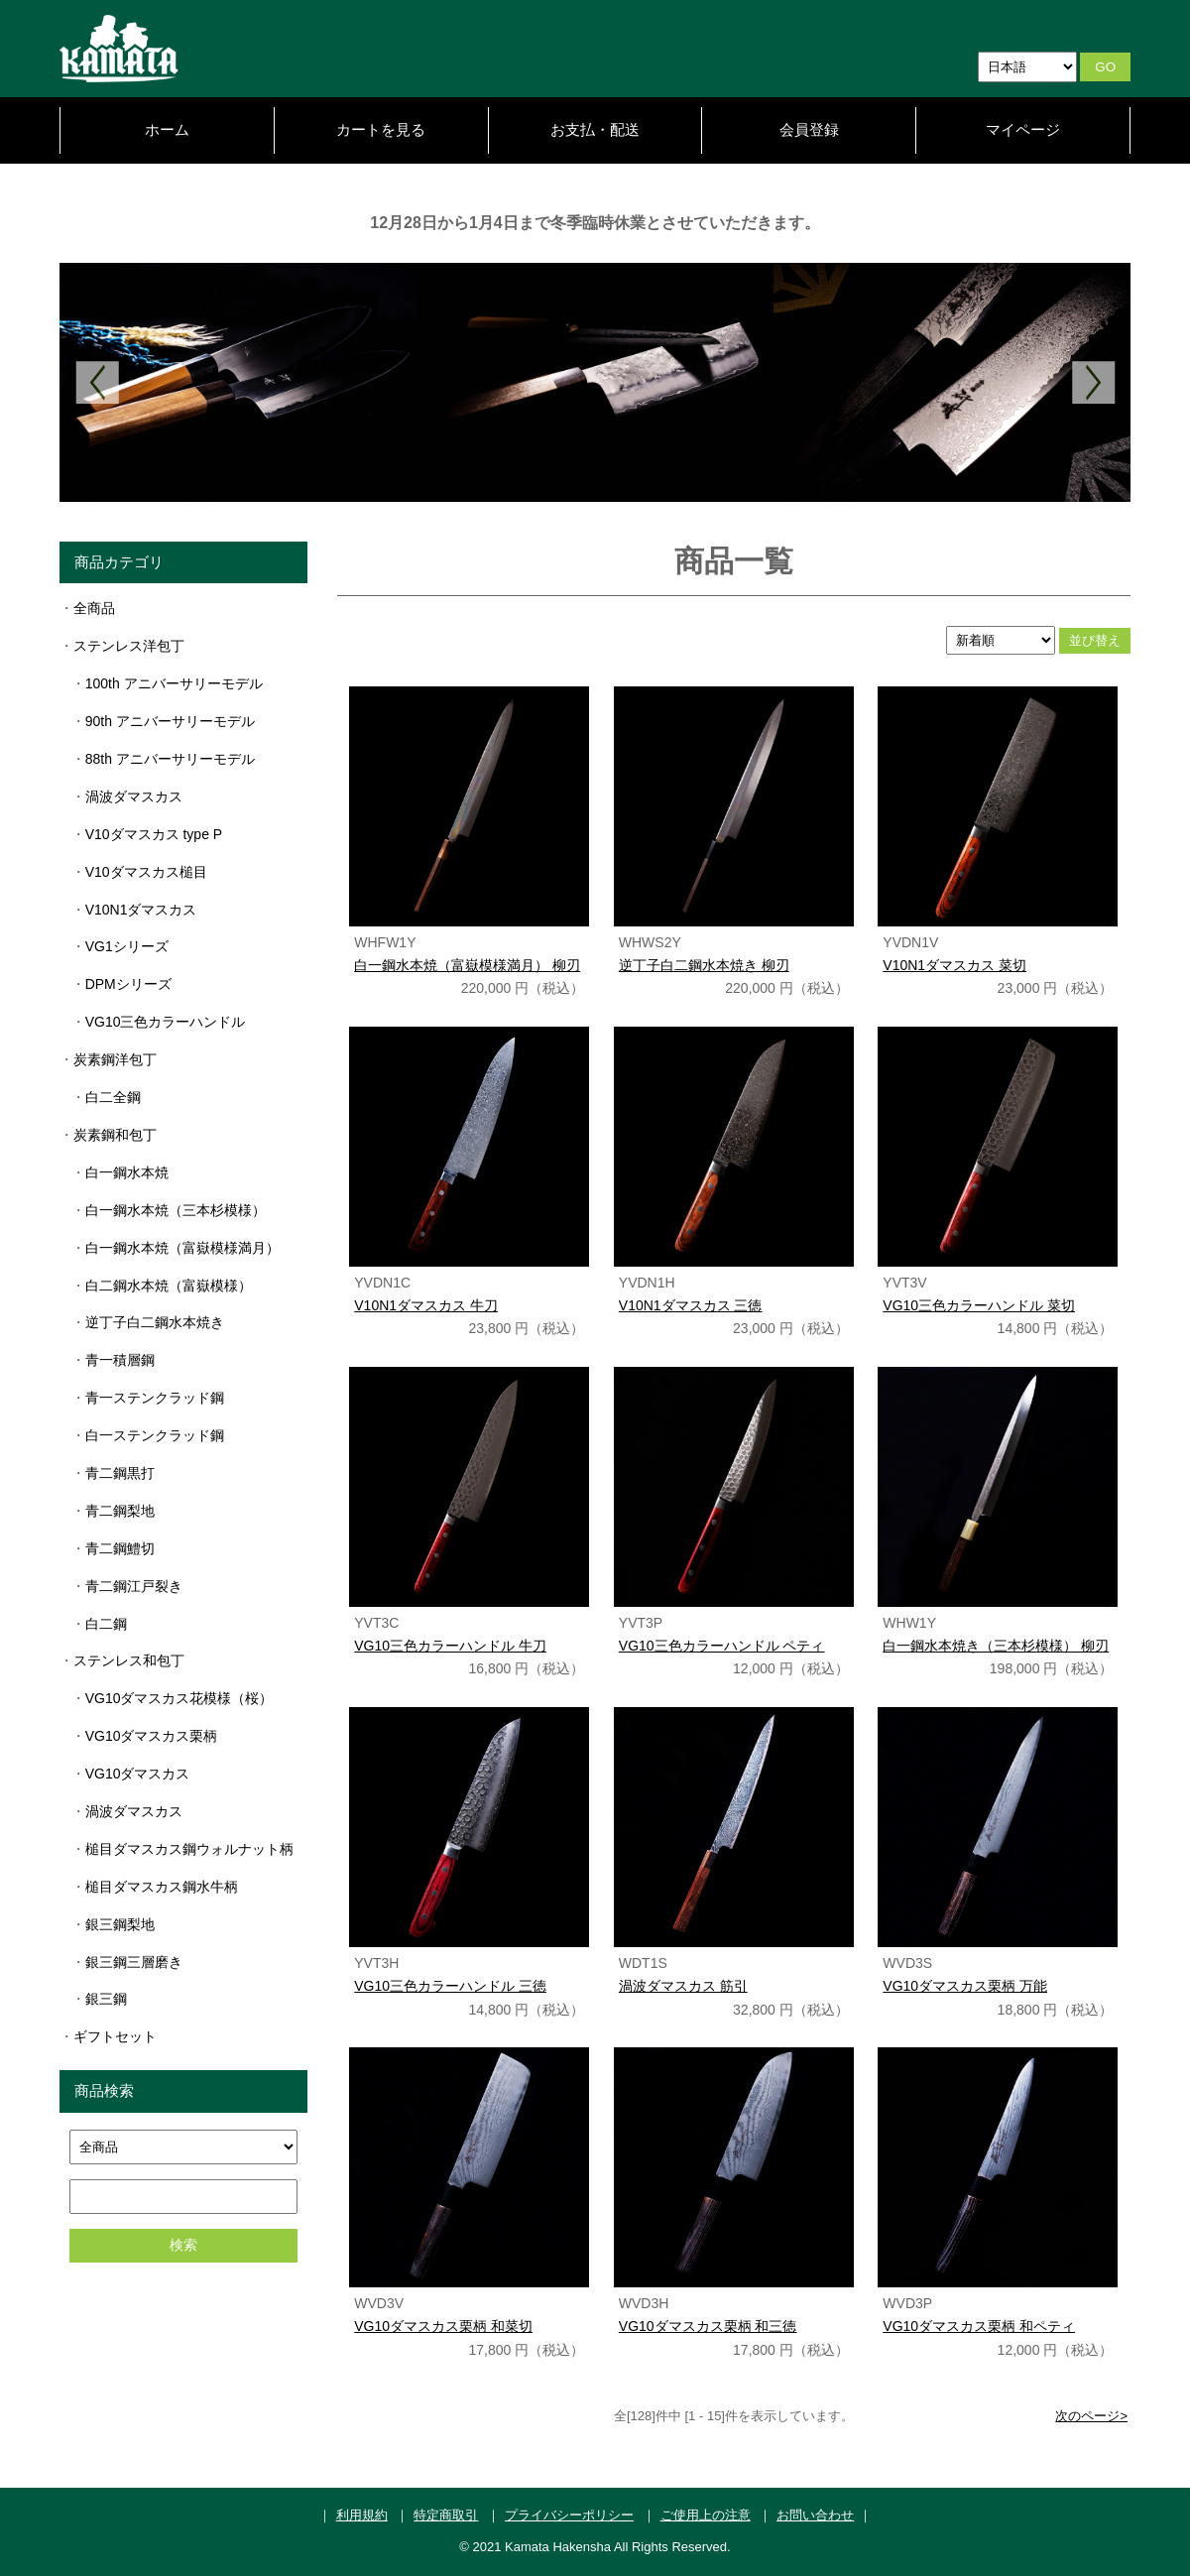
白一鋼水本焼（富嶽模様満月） (182, 1248)
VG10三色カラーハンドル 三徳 (450, 1986)
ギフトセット (115, 2036)
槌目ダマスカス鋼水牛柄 (161, 1887)
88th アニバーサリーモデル (170, 759)
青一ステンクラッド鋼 (154, 1398)
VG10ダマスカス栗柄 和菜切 (443, 2326)
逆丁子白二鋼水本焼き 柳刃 (704, 965)
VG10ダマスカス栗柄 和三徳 (708, 2326)
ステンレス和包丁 (128, 1660)
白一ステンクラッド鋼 (154, 1435)
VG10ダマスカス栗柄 (151, 1736)
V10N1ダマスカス (141, 910)
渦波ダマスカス (133, 796)
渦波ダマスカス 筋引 (683, 1986)
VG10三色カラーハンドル (165, 1022)
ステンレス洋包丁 (128, 646)
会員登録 (809, 129)
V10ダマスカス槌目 (146, 872)
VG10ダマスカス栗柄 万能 (965, 1986)
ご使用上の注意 (705, 2515)
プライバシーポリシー (569, 2515)
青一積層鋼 (120, 1360)
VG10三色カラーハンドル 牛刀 (450, 1646)
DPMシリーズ (128, 984)
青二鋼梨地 (120, 1511)
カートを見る (380, 129)
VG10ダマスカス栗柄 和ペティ (979, 2326)
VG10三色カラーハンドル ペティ (722, 1646)
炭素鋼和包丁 (115, 1135)
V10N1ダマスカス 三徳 (691, 1305)
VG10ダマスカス (137, 1773)
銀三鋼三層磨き (133, 1962)
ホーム (167, 129)
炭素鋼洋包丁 (115, 1059)
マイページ (1023, 129)
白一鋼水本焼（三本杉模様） (175, 1210)
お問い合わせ (815, 2515)
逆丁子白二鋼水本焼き (154, 1322)
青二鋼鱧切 (120, 1548)
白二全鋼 (113, 1097)
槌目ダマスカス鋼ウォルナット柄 (189, 1849)
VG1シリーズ (127, 946)
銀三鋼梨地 (120, 1924)
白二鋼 (106, 1624)
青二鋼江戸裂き (133, 1586)
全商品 (94, 608)
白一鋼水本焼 (127, 1172)
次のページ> (1091, 2415)
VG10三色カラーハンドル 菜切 (979, 1305)
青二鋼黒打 (120, 1473)
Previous (96, 383)
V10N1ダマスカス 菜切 (954, 965)
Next (1093, 383)
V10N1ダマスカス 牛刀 (426, 1305)
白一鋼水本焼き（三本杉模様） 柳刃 (996, 1646)
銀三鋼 (106, 1999)
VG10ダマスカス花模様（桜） (179, 1698)
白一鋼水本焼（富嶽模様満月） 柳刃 (467, 965)
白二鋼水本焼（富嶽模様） (168, 1285)
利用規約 (362, 2515)
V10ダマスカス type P (154, 834)
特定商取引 (446, 2515)
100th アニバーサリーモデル (174, 683)
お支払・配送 (595, 129)
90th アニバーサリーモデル (170, 721)
